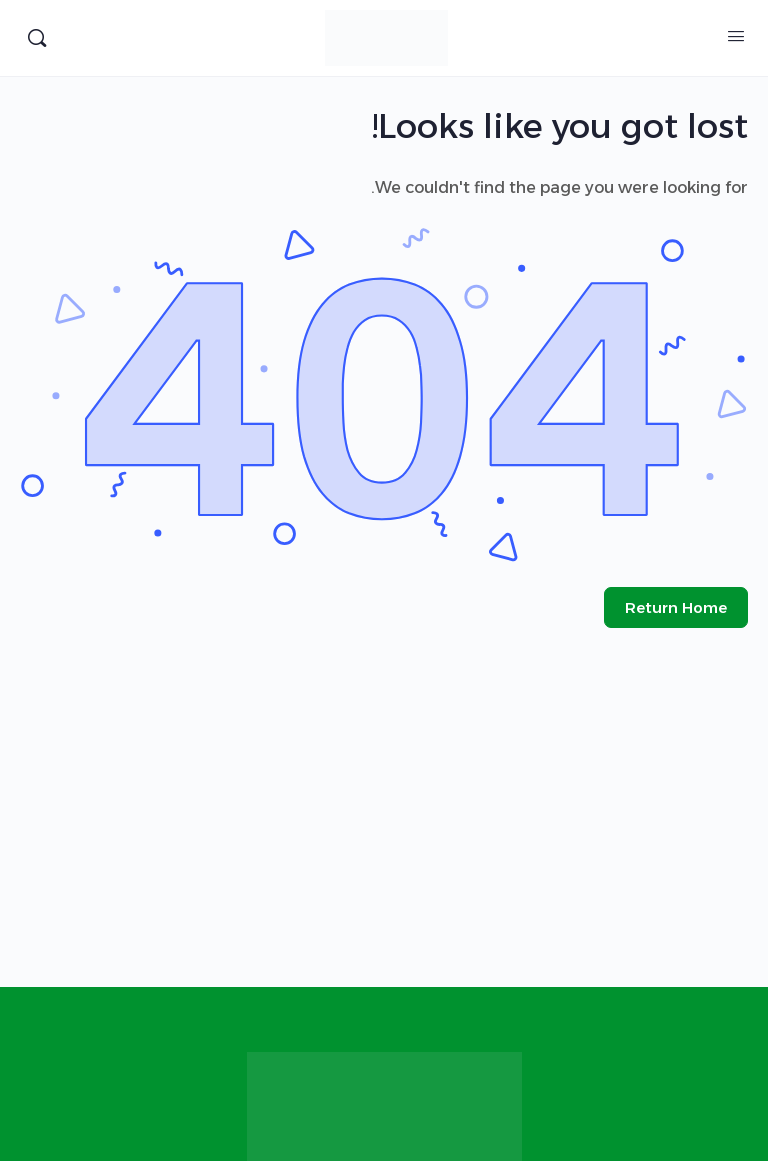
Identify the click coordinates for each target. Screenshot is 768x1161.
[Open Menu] (736, 36)
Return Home (676, 607)
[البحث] (37, 38)
